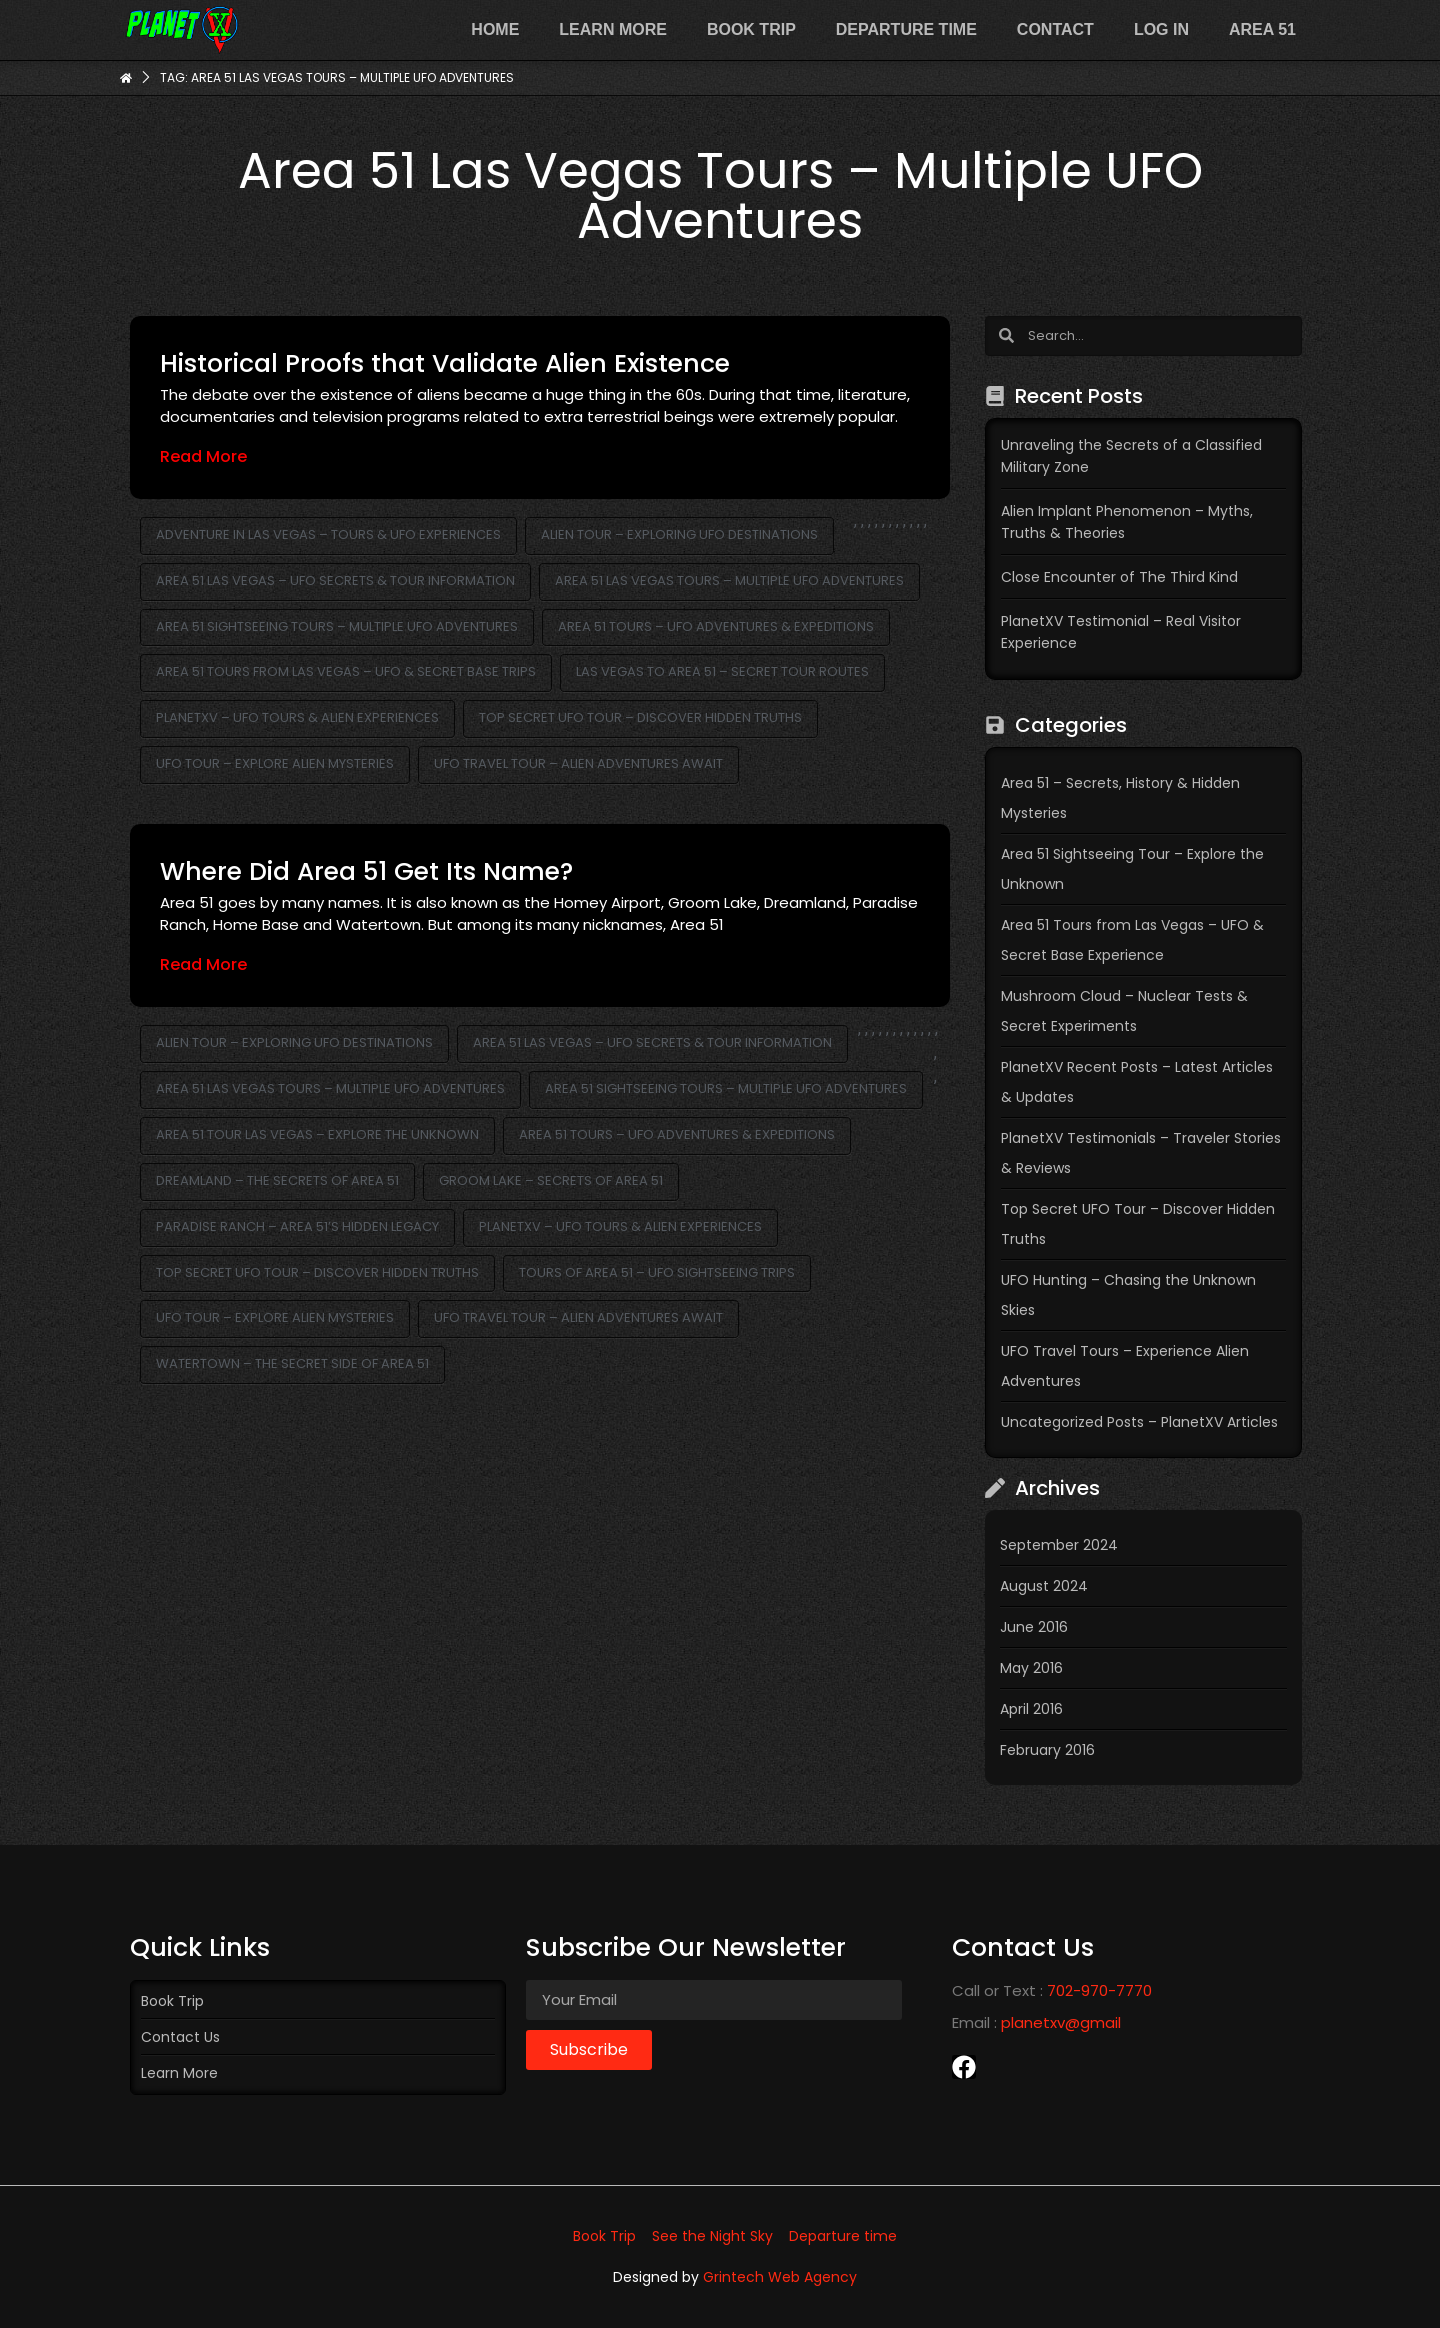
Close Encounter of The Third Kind (1119, 577)
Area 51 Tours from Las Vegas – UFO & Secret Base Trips (346, 671)
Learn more (613, 29)
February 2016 (1047, 1750)
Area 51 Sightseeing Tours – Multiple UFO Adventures (337, 626)
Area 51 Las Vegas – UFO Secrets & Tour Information (335, 580)
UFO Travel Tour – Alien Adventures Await (578, 763)
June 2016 (1034, 1627)
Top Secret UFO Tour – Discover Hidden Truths (640, 717)
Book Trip (751, 29)
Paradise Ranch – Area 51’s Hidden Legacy (297, 1226)
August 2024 (1044, 1586)
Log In (1161, 29)
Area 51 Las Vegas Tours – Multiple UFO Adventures (729, 580)
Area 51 (1262, 29)
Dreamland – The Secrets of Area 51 (277, 1180)
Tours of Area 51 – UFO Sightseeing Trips (657, 1272)
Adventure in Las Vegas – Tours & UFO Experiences (328, 534)
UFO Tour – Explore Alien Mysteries (275, 763)
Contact (1055, 29)
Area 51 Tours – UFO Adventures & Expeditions (716, 626)
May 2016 (1031, 1668)
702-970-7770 (1099, 1990)
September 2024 (1059, 1545)
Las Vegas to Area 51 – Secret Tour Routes (722, 671)
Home (495, 29)
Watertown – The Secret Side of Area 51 (292, 1363)
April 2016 (1031, 1709)
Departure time (906, 29)
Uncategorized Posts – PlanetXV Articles (1139, 1422)
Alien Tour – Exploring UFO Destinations (679, 534)
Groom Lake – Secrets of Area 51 (551, 1180)
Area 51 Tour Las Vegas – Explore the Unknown (317, 1134)
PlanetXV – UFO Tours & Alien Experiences (297, 717)
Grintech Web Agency (780, 2277)
